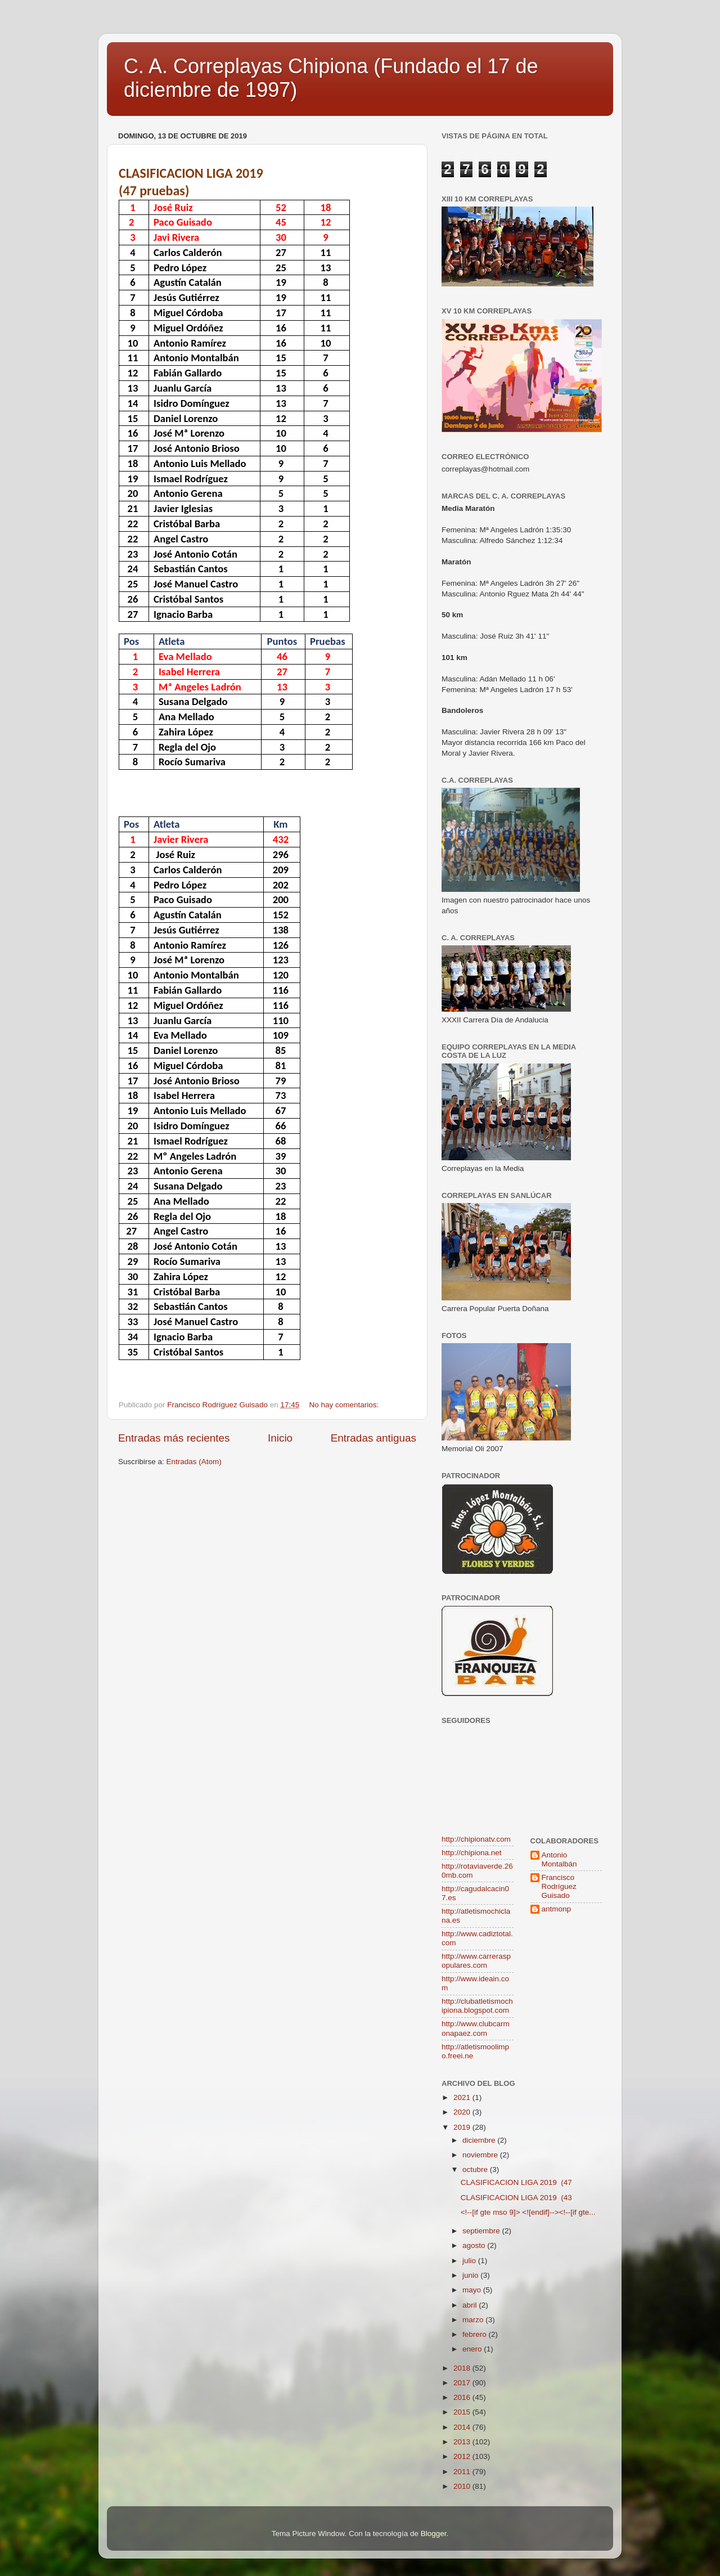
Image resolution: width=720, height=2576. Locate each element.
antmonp (557, 1909)
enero (473, 2349)
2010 (462, 2486)
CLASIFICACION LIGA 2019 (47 (516, 2182)
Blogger (434, 2533)
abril (470, 2305)
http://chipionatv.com (476, 1839)
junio (471, 2275)
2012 (462, 2456)
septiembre (482, 2231)
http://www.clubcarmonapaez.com (476, 2028)
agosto (474, 2245)
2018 (462, 2368)
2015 (462, 2412)
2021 (462, 2097)
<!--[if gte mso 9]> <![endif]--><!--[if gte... (528, 2212)
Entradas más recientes (174, 1438)
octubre (476, 2169)
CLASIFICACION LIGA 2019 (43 (516, 2197)
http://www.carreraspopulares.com (476, 1960)
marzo (473, 2319)
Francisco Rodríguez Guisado (559, 1886)
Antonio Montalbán (559, 1859)
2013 (462, 2442)
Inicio (280, 1438)
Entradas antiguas (373, 1438)
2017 (462, 2382)
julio (470, 2260)
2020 (462, 2112)
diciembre (479, 2140)
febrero (475, 2334)
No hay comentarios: (345, 1405)
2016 (462, 2397)
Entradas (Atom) (194, 1461)
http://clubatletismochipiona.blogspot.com (477, 2005)
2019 (462, 2127)
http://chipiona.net (472, 1852)
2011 (462, 2471)
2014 (462, 2427)
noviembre (481, 2155)
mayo (472, 2290)
